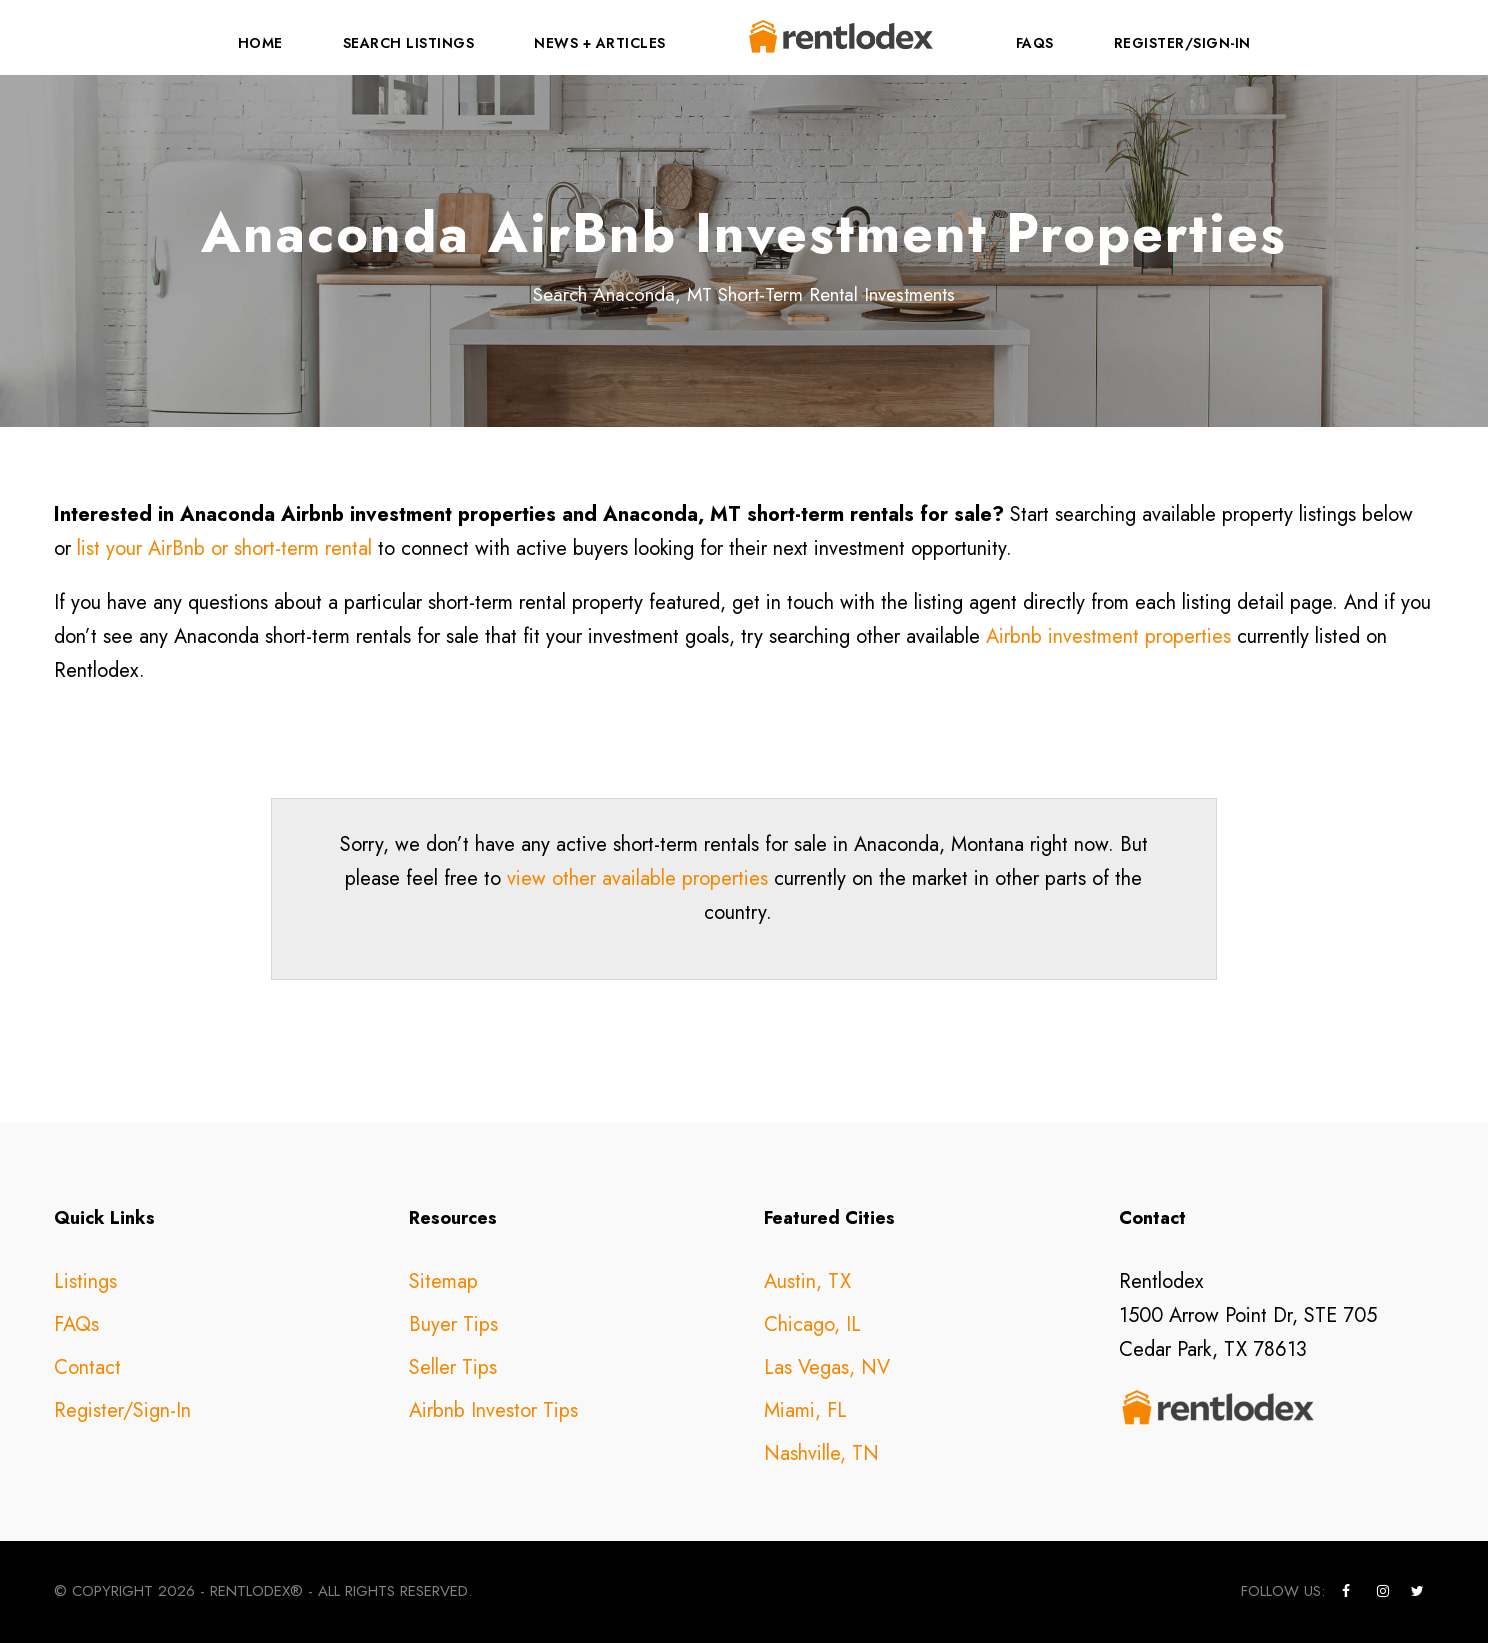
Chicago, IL (812, 1324)
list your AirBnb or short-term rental (224, 548)
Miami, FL (805, 1410)
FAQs (1035, 43)
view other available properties (637, 878)
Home (260, 43)
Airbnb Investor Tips (493, 1410)
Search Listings (409, 43)
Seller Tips (453, 1367)
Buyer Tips (453, 1324)
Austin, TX (807, 1281)
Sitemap (443, 1281)
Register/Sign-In (1182, 43)
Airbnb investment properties (1108, 636)
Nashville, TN (821, 1453)
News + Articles (600, 43)
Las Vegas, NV (827, 1367)
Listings (85, 1281)
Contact (87, 1367)
